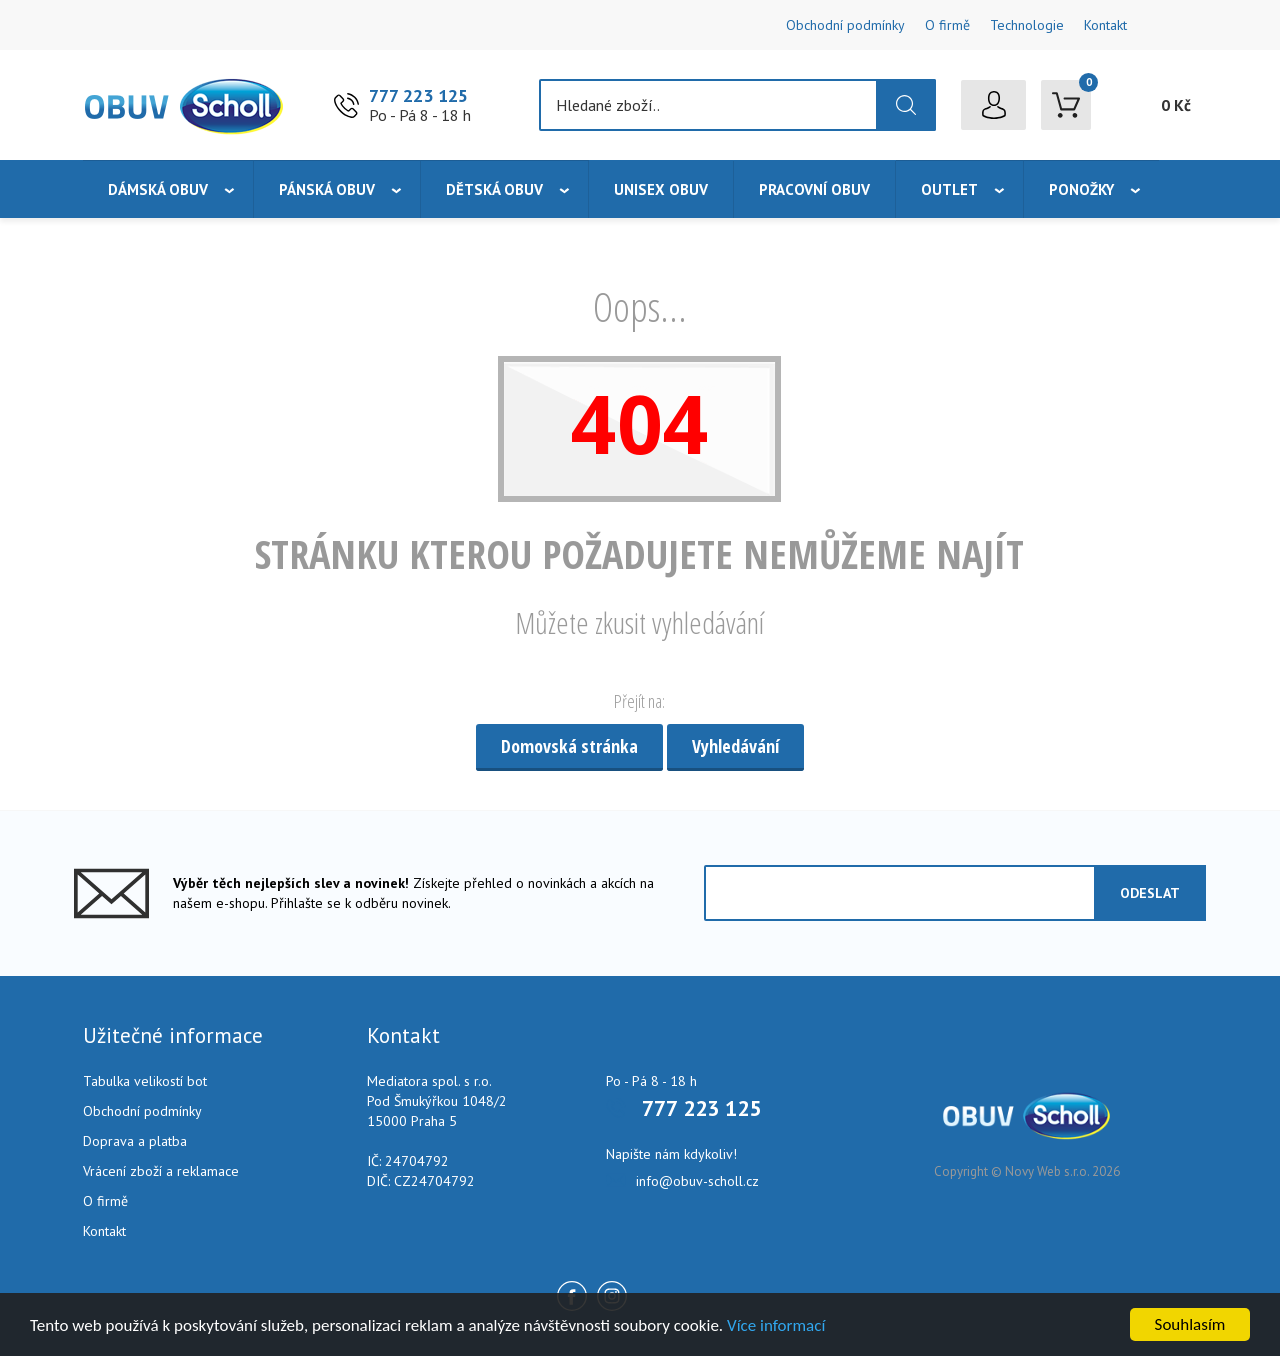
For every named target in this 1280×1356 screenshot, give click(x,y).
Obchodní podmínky (845, 25)
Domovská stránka (569, 746)
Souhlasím (1190, 1324)
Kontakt (1105, 25)
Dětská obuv (494, 189)
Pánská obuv (327, 189)
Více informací (776, 1325)
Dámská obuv (158, 189)
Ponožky (1081, 189)
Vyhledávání (735, 746)
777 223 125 (418, 95)
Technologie (1027, 25)
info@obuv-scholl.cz (697, 1181)
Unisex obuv (661, 189)
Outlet (949, 189)
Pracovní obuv (814, 189)
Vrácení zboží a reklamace (161, 1171)
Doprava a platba (135, 1141)
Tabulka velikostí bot (145, 1081)
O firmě (947, 25)
